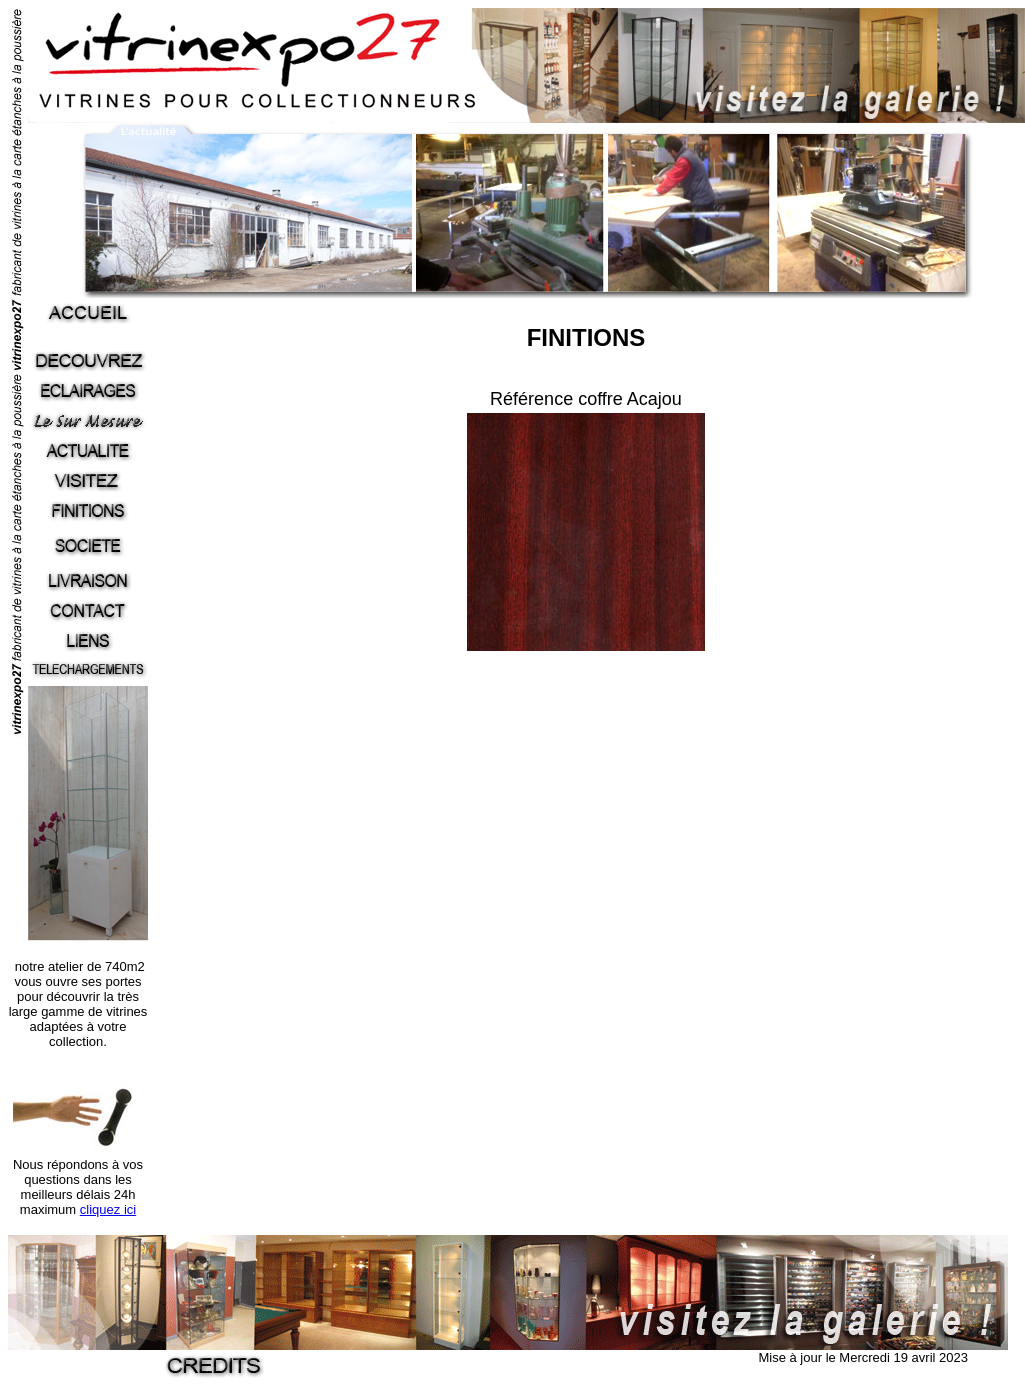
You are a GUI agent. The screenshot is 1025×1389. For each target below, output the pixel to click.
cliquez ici (108, 1209)
